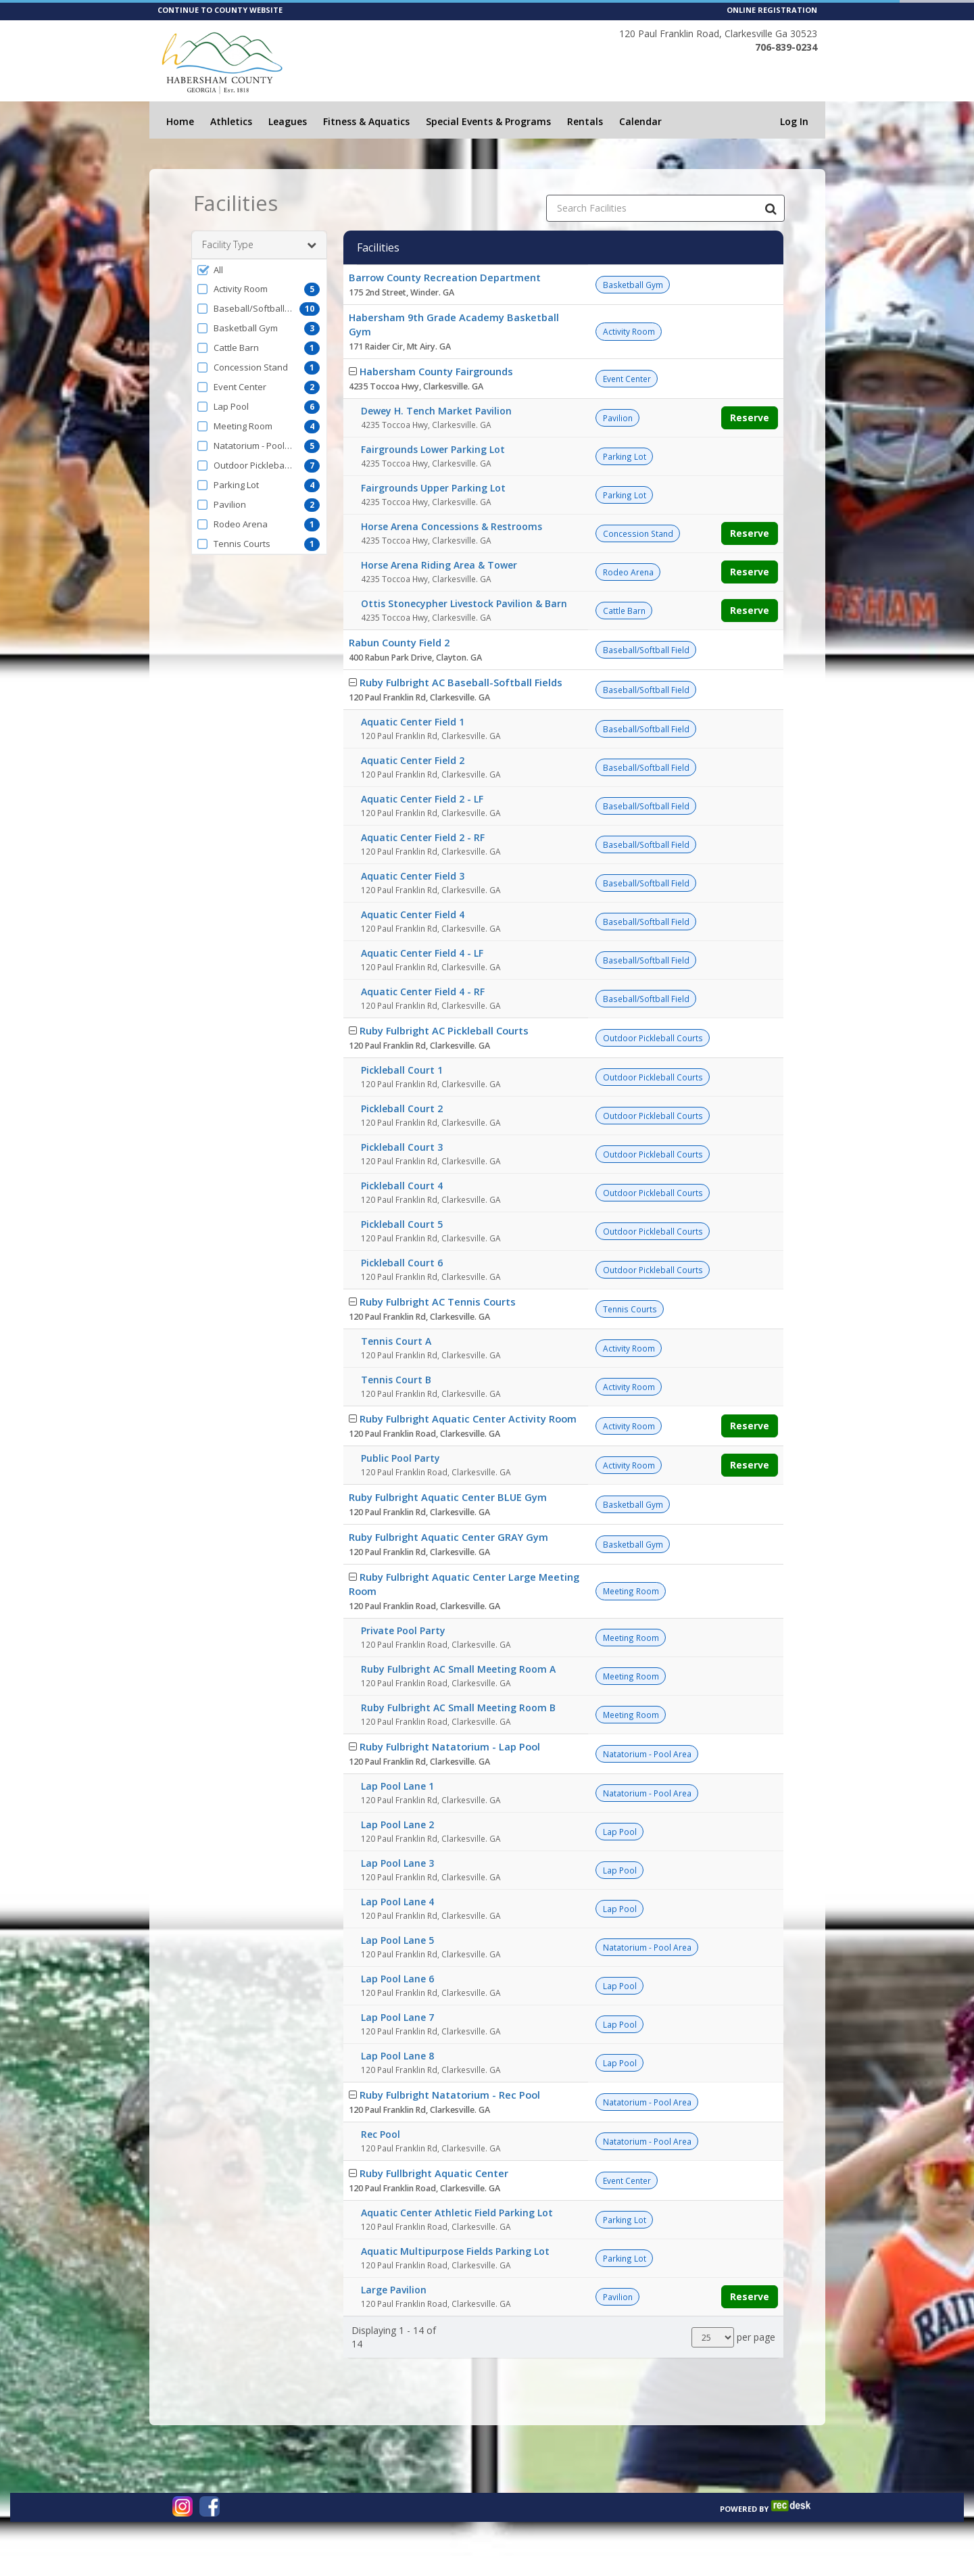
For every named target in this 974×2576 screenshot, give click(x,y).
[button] (259, 270)
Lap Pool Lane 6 (397, 1978)
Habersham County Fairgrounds (436, 371)
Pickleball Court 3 (402, 1147)
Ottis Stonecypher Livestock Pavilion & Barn (464, 603)
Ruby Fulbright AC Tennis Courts (438, 1301)
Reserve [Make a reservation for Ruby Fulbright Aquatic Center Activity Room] (749, 1425)
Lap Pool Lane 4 (397, 1901)
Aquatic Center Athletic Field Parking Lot (457, 2212)
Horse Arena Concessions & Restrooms (451, 526)
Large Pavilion (394, 2289)
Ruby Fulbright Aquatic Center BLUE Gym (448, 1497)
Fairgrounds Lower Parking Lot (433, 449)
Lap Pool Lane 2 (397, 1824)
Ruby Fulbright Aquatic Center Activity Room (468, 1418)
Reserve (749, 417)
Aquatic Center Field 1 (412, 721)
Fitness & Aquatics (366, 121)
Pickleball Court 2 (402, 1108)
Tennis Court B (396, 1379)
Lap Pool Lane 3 (397, 1863)
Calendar (640, 121)
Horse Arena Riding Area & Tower (439, 564)
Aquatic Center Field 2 (412, 760)
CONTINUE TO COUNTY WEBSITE (220, 10)
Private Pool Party (403, 1630)
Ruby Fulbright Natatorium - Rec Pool (450, 2094)
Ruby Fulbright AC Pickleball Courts (444, 1030)
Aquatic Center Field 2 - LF (422, 798)
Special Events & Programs (488, 121)
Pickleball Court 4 (402, 1185)
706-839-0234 (786, 47)
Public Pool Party (400, 1458)
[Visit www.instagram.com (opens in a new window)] (182, 2506)
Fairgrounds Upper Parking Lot (433, 487)
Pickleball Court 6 (402, 1262)
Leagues (287, 121)
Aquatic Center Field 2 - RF (423, 837)
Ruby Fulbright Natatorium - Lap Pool (450, 1746)
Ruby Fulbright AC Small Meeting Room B (458, 1707)
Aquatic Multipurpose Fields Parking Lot (455, 2251)
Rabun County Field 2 (399, 642)
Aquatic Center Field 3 (412, 875)
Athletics (231, 121)
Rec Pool (380, 2134)
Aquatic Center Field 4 (412, 914)
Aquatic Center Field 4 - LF (422, 953)
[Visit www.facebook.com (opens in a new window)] (209, 2506)
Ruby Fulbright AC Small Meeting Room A (458, 1669)
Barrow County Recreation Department (445, 277)
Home (180, 121)
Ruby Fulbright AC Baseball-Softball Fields (461, 682)
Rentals (585, 121)
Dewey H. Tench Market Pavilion (436, 410)
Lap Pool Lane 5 (397, 1940)
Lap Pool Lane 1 (397, 1786)
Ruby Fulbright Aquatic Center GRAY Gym (448, 1537)
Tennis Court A (396, 1341)
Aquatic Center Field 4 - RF (423, 991)
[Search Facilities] (771, 208)
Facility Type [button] (259, 244)
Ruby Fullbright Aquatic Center (434, 2173)
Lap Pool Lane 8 (397, 2055)
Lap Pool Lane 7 (397, 2017)
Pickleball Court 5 (402, 1224)
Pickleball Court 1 (402, 1070)
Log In (794, 121)
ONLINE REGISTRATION (772, 10)
